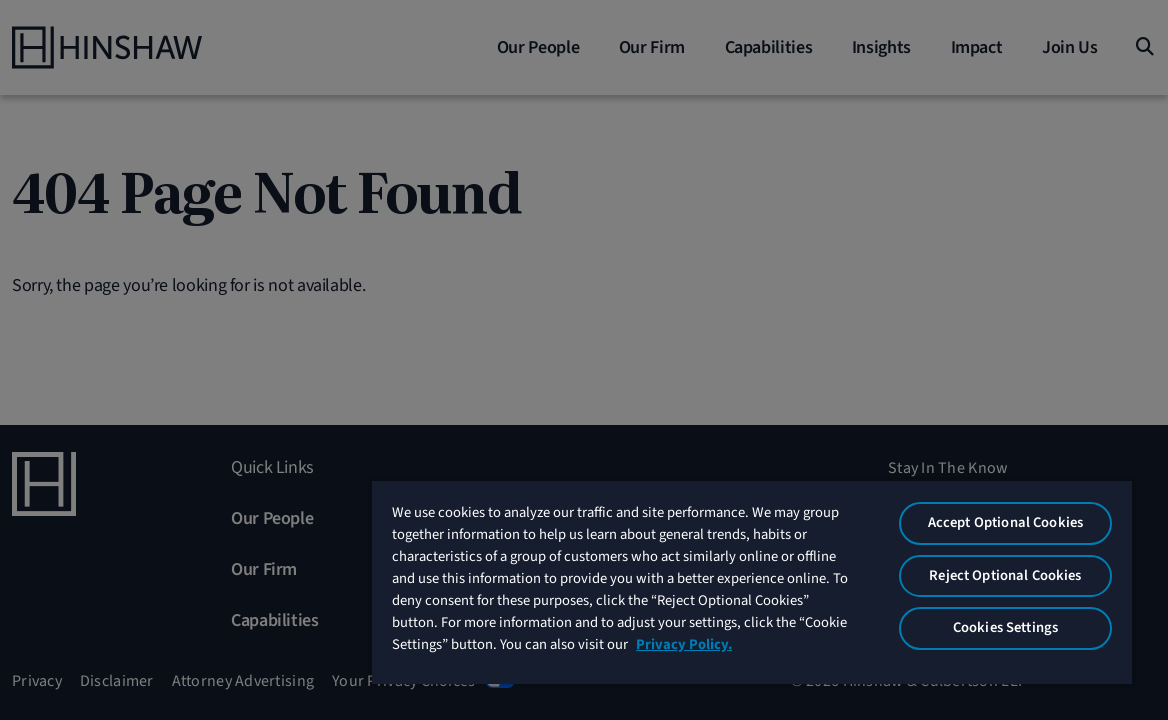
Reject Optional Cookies (1018, 565)
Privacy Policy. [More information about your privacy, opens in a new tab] (708, 656)
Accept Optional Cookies (1017, 512)
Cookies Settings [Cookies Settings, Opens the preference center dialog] (1017, 618)
